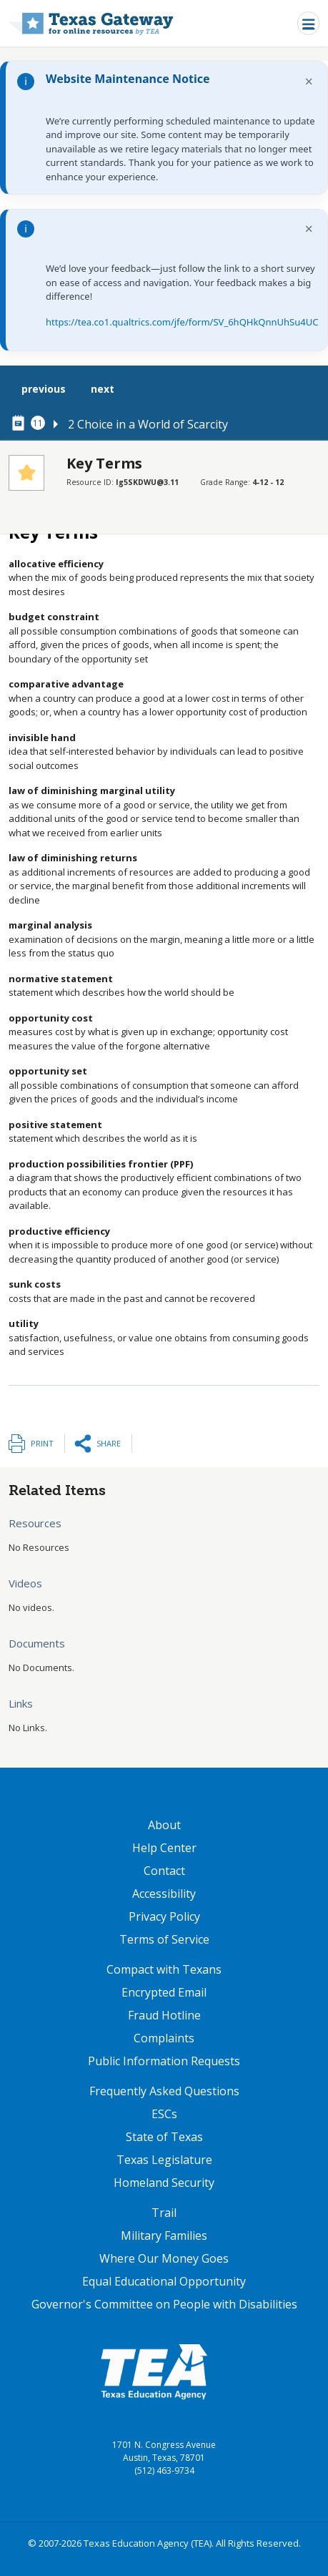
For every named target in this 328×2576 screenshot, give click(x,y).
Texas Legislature (164, 2160)
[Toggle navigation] (308, 23)
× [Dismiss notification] (309, 81)
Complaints (164, 2038)
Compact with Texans (164, 1969)
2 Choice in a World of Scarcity (148, 424)
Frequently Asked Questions (164, 2091)
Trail (164, 2212)
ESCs (164, 2114)
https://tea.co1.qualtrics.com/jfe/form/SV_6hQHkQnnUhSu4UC (182, 321)
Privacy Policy (164, 1916)
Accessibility (164, 1893)
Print (42, 1443)
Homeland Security (164, 2182)
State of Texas (164, 2137)
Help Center (164, 1848)
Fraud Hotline (164, 2015)
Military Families (164, 2235)
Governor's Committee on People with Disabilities (164, 2304)
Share (108, 1443)
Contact (164, 1871)
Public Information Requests (164, 2061)
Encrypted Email (164, 1992)
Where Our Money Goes (164, 2258)
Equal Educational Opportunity (164, 2281)
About (164, 1825)
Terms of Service (164, 1939)
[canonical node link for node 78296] (20, 423)
